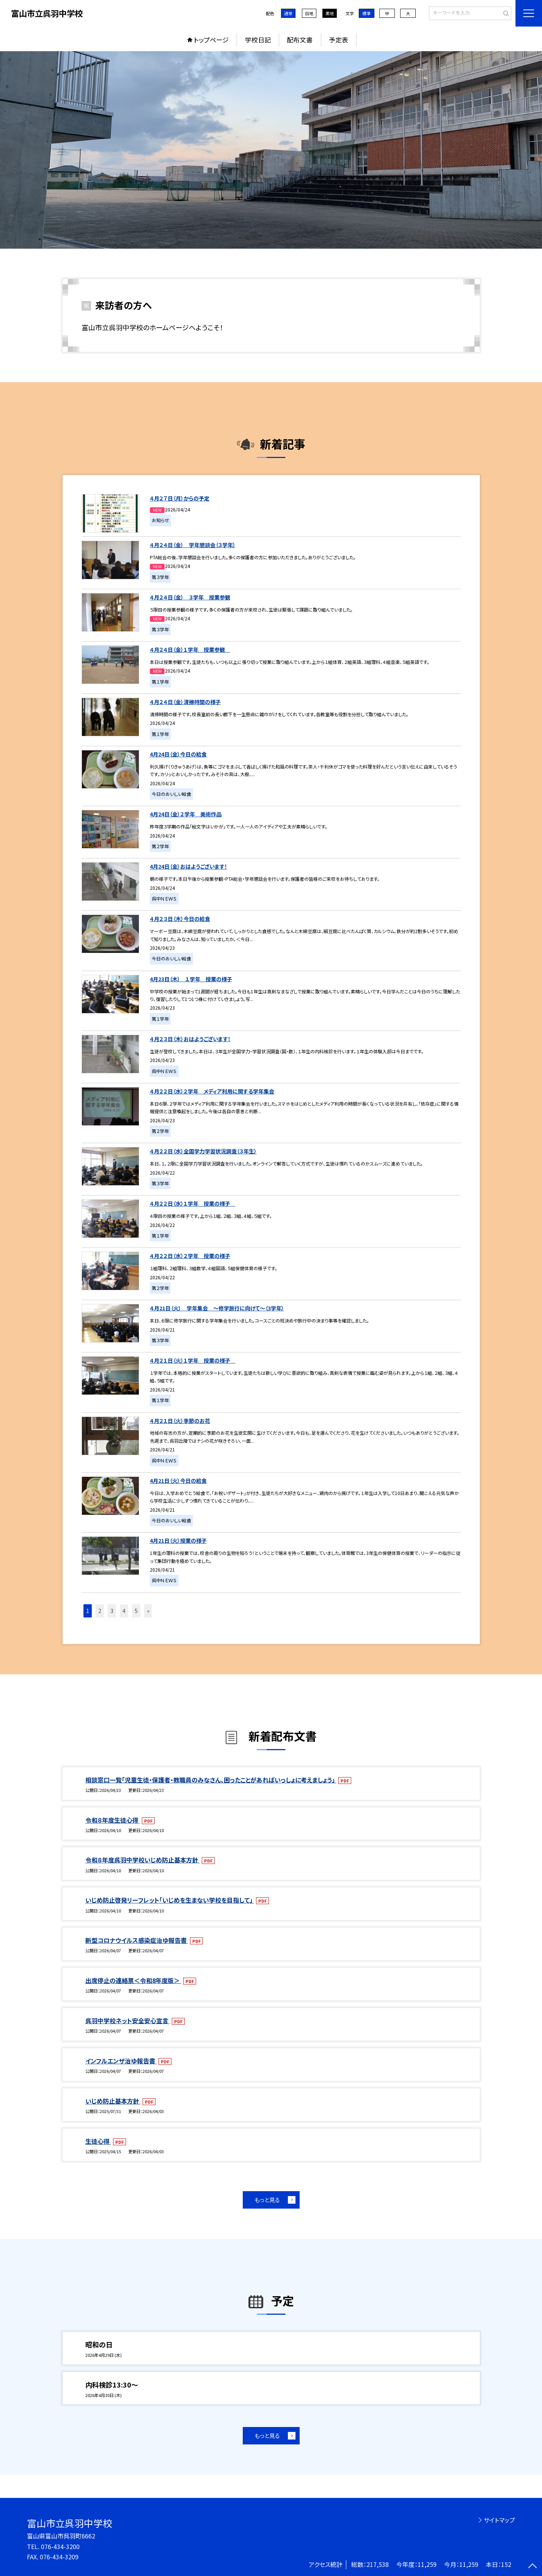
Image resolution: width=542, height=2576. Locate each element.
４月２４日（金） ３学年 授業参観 (190, 597)
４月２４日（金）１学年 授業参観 (190, 649)
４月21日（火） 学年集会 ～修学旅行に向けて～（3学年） (217, 1308)
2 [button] (99, 1610)
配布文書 (300, 39)
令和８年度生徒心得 (112, 1820)
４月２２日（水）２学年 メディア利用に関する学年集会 (212, 1091)
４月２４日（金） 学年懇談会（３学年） (193, 545)
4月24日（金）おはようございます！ (188, 866)
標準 (366, 13)
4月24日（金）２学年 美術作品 (186, 814)
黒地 (329, 13)
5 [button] (136, 1610)
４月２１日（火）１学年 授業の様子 (193, 1360)
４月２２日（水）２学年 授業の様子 (190, 1256)
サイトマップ (499, 2519)
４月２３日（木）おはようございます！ (190, 1039)
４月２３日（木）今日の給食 (180, 918)
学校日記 (258, 39)
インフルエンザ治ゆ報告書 (121, 2060)
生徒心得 (98, 2141)
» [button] (148, 1610)
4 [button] (124, 1610)
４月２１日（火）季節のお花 (180, 1420)
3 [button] (111, 1610)
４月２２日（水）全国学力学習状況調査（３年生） (203, 1151)
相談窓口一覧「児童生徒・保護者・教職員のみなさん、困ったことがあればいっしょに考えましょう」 (210, 1779)
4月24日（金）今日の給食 (178, 754)
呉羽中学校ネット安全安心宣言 (127, 2020)
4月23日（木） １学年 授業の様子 (191, 979)
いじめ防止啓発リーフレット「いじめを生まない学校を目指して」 (169, 1900)
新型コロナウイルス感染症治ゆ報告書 (136, 1940)
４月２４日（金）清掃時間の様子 (185, 702)
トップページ (211, 39)
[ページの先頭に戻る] (532, 2566)
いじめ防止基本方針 (113, 2100)
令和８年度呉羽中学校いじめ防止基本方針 (142, 1859)
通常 (288, 13)
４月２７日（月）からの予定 (179, 498)
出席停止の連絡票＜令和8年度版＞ (133, 1980)
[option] (271, 150)
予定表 (338, 39)
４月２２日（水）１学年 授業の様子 (193, 1203)
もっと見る (267, 2200)
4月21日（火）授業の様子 (178, 1540)
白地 (309, 13)
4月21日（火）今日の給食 (178, 1480)
